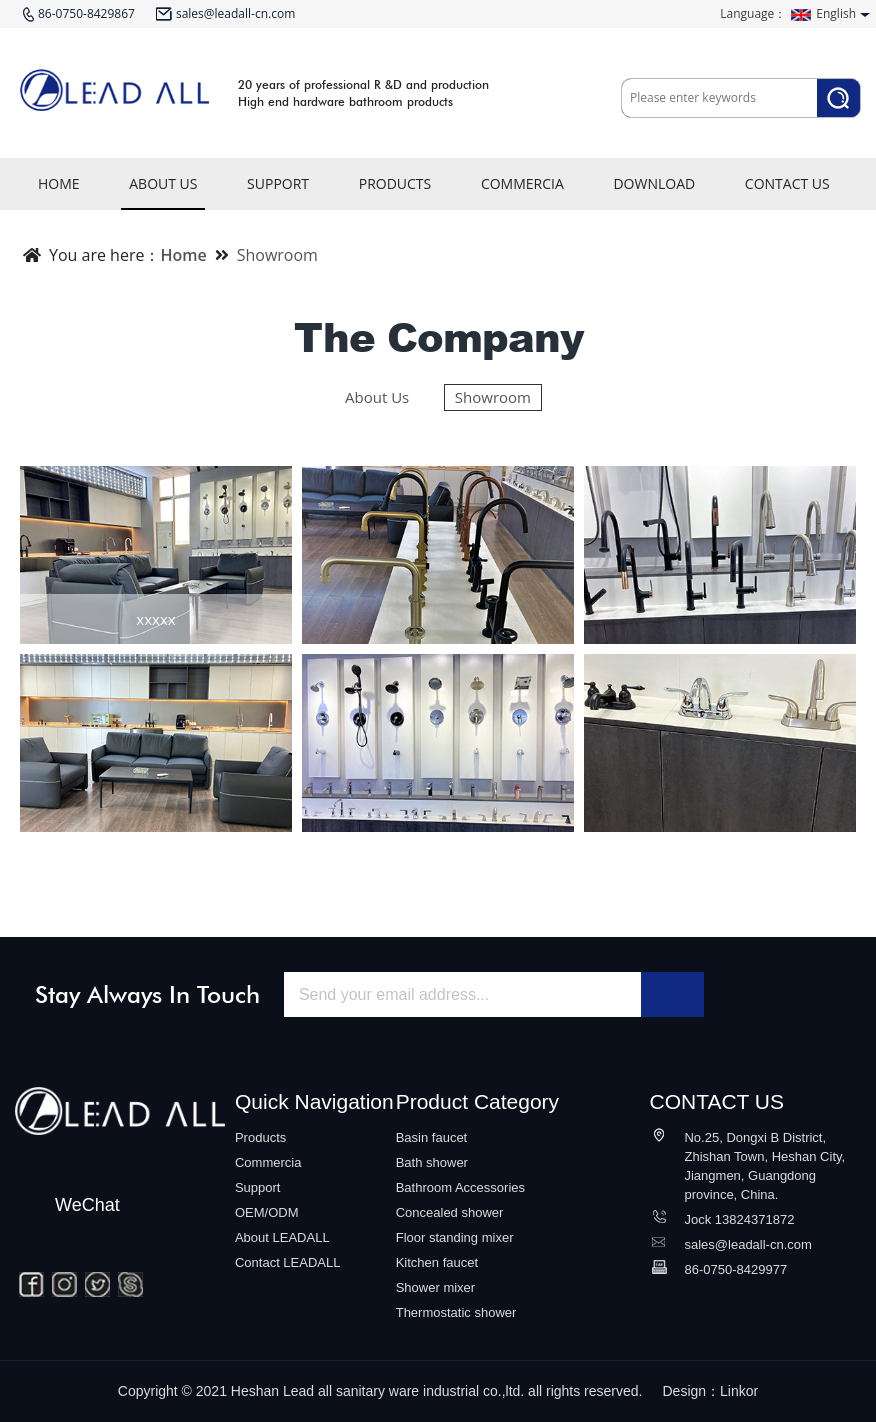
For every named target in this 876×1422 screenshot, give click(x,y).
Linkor (739, 1391)
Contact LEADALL (288, 1262)
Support (258, 1187)
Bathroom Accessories (460, 1187)
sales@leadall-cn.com (747, 1244)
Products (260, 1137)
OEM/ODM (267, 1212)
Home (183, 255)
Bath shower (432, 1162)
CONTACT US (787, 192)
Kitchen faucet (437, 1262)
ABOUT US (163, 192)
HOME (59, 192)
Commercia (268, 1162)
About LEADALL (282, 1237)
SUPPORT (278, 192)
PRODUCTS (395, 192)
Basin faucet (432, 1137)
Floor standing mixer (455, 1237)
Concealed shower (450, 1212)
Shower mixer (435, 1287)
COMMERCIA (522, 192)
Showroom (277, 255)
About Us (377, 397)
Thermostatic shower (456, 1312)
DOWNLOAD (654, 192)
